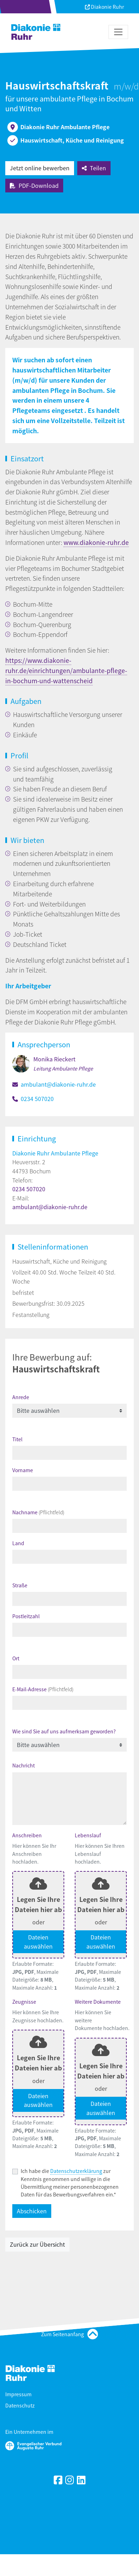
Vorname (22, 1470)
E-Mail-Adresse (42, 1689)
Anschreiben (27, 1835)
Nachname (38, 1512)
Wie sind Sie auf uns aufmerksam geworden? (64, 1731)
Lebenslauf (88, 1835)
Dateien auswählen (38, 1941)
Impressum (18, 2394)
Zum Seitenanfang (69, 2334)
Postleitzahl (26, 1616)
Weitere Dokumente (98, 2001)
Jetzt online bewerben (40, 168)
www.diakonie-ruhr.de (96, 542)
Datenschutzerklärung (76, 2170)
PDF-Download (34, 185)
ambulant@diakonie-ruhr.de (58, 1084)
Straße (19, 1585)
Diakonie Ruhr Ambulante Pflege (55, 1153)
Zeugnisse (24, 2001)
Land (18, 1543)
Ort (15, 1658)
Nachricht (23, 1765)
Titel (17, 1439)
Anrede (20, 1397)
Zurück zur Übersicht (37, 2244)
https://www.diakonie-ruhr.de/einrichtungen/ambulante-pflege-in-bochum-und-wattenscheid (66, 670)
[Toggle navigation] (118, 32)
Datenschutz (20, 2405)
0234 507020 (37, 1098)
